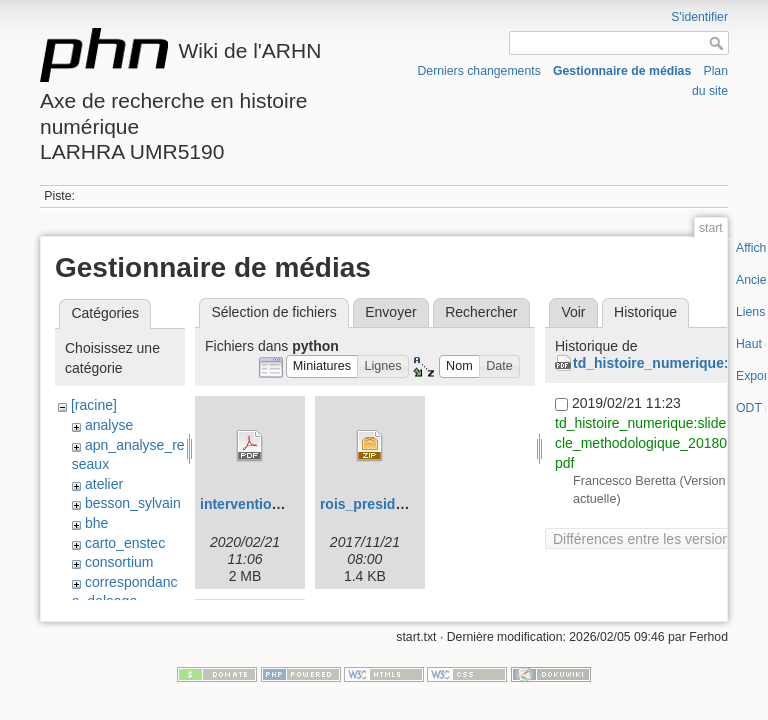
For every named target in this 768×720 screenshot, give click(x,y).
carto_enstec (125, 543)
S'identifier (699, 17)
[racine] (94, 405)
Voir (573, 312)
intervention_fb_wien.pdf (283, 504)
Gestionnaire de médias (622, 71)
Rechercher (481, 312)
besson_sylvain (133, 503)
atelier (104, 484)
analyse (109, 425)
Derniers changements (479, 71)
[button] (322, 366)
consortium (119, 562)
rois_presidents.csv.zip (397, 504)
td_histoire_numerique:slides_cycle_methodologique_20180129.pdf (655, 442)
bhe (96, 523)
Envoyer (390, 312)
